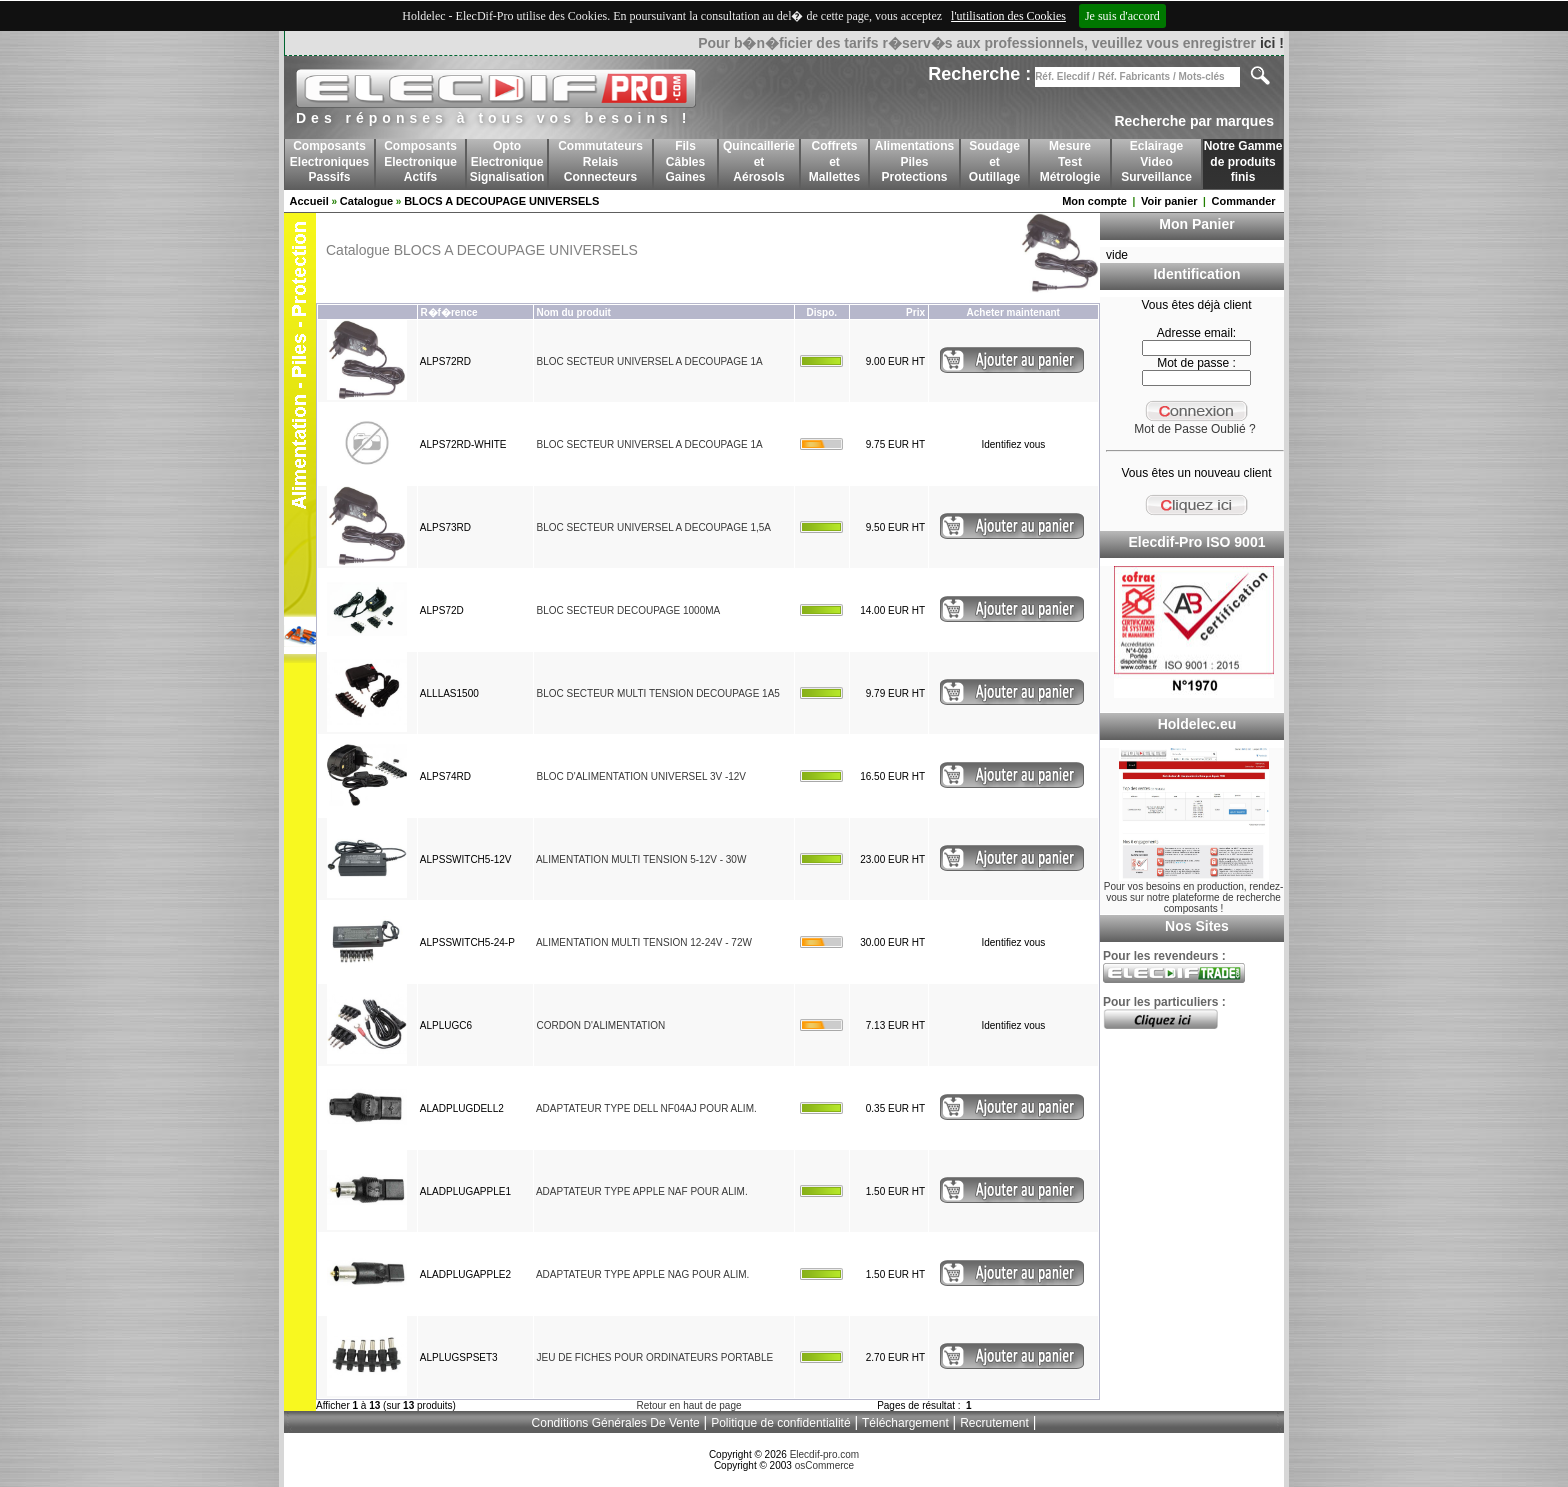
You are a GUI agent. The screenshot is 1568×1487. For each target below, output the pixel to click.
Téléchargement (905, 1423)
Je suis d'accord (1122, 16)
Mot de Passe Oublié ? (1194, 429)
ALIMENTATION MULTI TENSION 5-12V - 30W (641, 859)
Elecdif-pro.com (824, 1454)
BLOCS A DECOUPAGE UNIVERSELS (501, 201)
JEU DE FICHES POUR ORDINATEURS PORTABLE (654, 1357)
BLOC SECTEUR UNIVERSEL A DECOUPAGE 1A (649, 361)
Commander (1243, 201)
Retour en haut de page (688, 1405)
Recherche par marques (1194, 121)
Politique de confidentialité (780, 1423)
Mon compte (1094, 201)
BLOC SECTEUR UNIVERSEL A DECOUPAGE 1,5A (653, 527)
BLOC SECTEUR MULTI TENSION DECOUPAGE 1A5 (657, 693)
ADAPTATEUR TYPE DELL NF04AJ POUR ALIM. (646, 1108)
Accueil (309, 201)
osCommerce (824, 1465)
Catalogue (366, 201)
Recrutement (994, 1423)
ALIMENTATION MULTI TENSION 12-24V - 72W (644, 942)
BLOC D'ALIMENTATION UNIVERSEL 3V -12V (641, 776)
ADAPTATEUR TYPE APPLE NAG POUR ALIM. (642, 1274)
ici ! (1272, 43)
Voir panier (1169, 201)
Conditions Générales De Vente (616, 1423)
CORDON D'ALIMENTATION (600, 1025)
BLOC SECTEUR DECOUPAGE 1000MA (627, 610)
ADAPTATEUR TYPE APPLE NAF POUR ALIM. (642, 1191)
